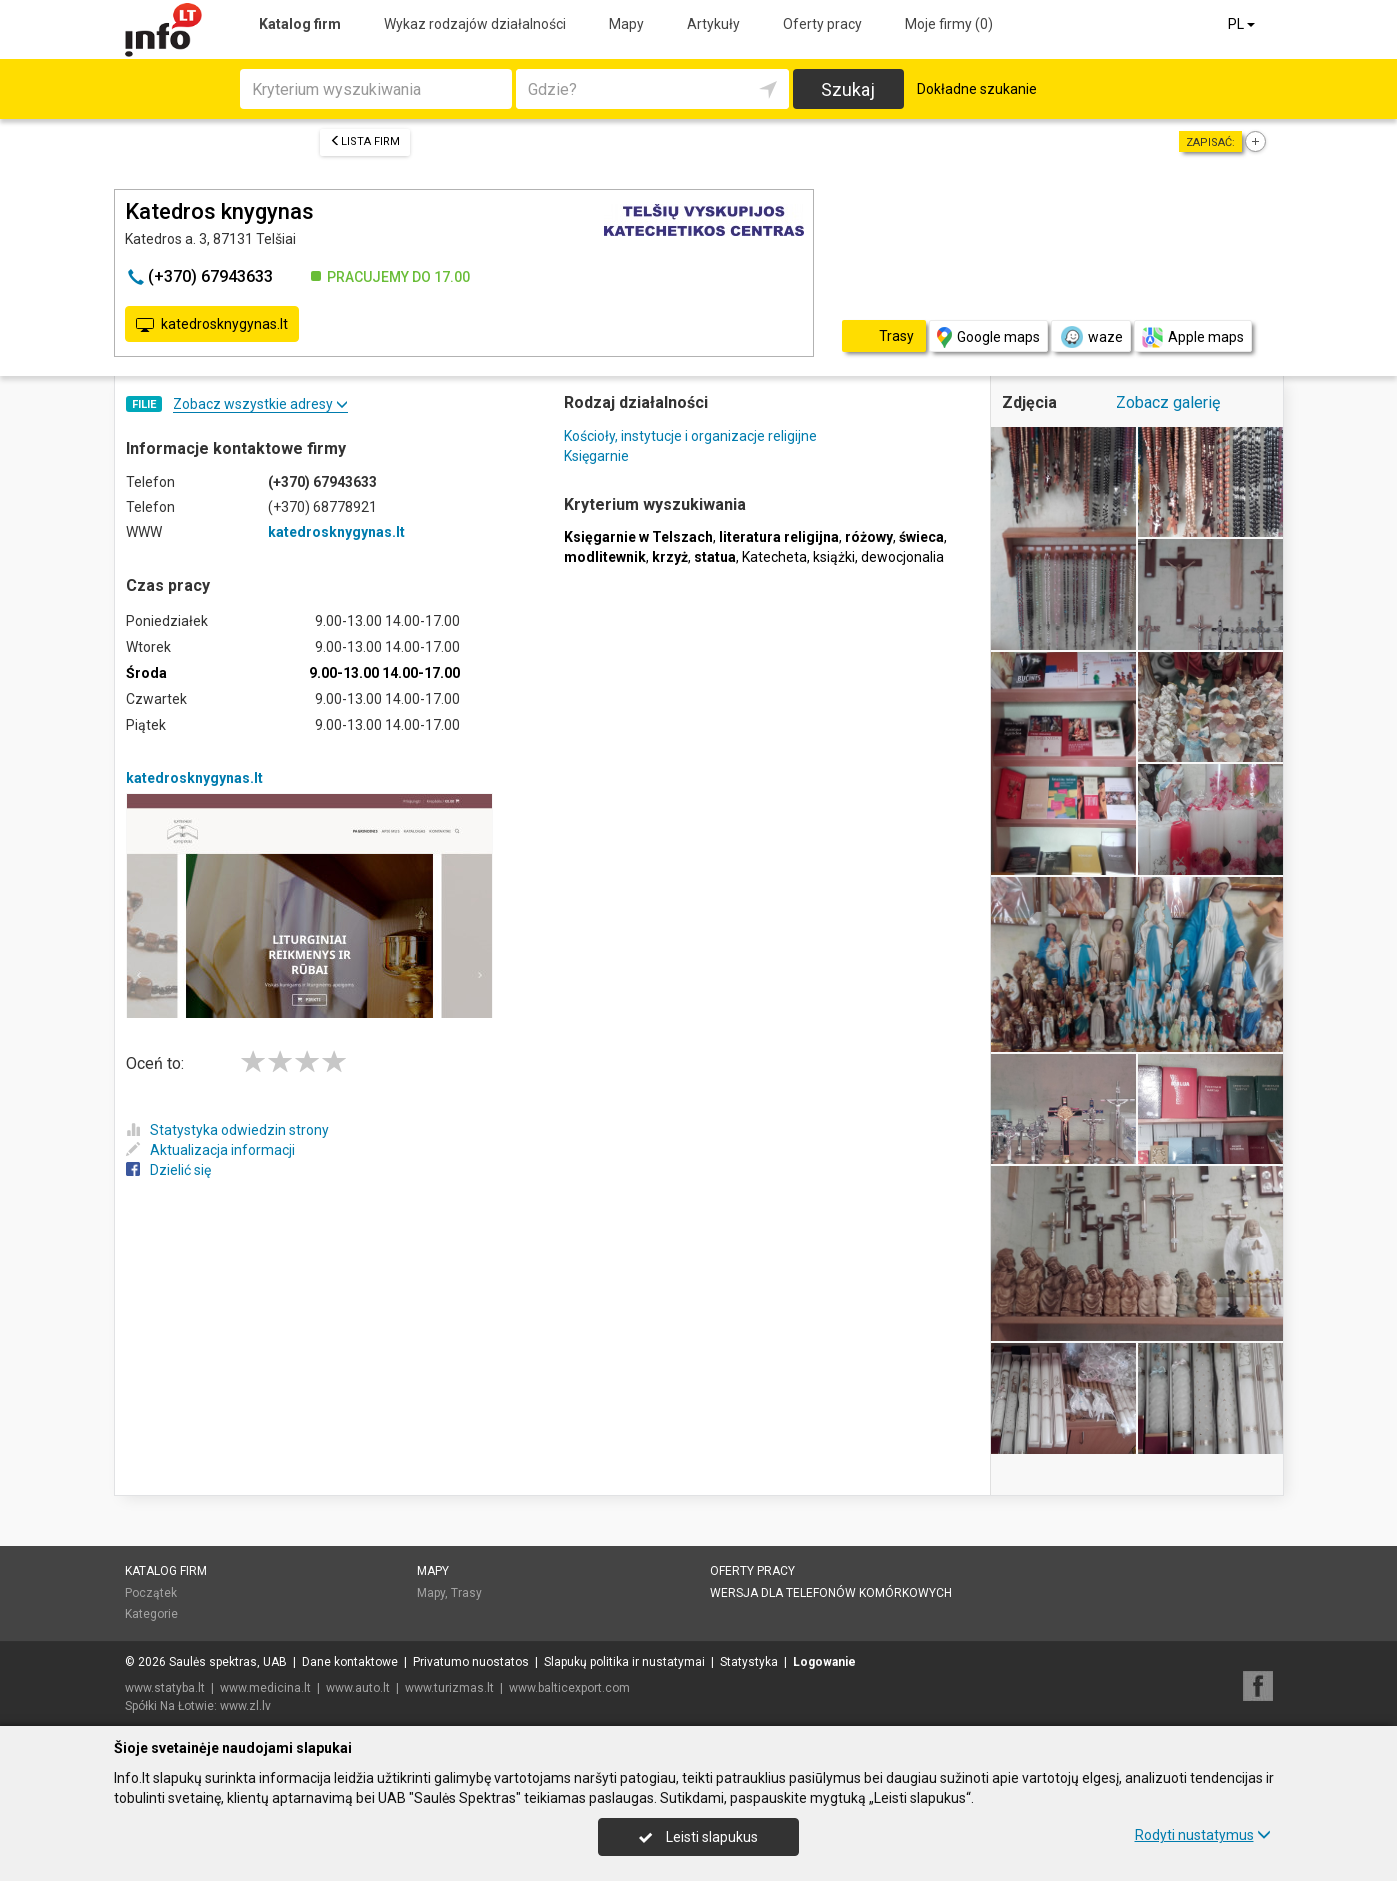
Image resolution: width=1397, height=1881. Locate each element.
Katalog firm (300, 24)
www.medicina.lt (265, 1688)
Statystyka (749, 1662)
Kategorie (151, 1614)
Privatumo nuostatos (471, 1662)
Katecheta (774, 557)
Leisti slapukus (698, 1837)
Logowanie (824, 1662)
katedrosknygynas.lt (212, 325)
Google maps (988, 337)
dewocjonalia (902, 557)
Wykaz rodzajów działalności (475, 24)
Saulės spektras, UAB (228, 1662)
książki (834, 557)
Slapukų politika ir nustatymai (624, 1662)
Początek (151, 1593)
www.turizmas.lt (449, 1688)
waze (1091, 337)
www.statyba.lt (165, 1688)
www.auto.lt (358, 1688)
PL (1243, 24)
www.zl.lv (245, 1706)
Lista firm (365, 141)
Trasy (466, 1593)
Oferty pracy (822, 24)
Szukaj (848, 89)
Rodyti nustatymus (1203, 1835)
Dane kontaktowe (350, 1662)
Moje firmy (949, 24)
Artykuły (713, 24)
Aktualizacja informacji (210, 1150)
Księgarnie (596, 456)
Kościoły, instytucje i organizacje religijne (690, 436)
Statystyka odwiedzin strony (227, 1130)
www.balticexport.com (569, 1688)
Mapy (626, 24)
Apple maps (1193, 337)
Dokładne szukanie (977, 89)
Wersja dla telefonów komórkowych (831, 1593)
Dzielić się (168, 1170)
